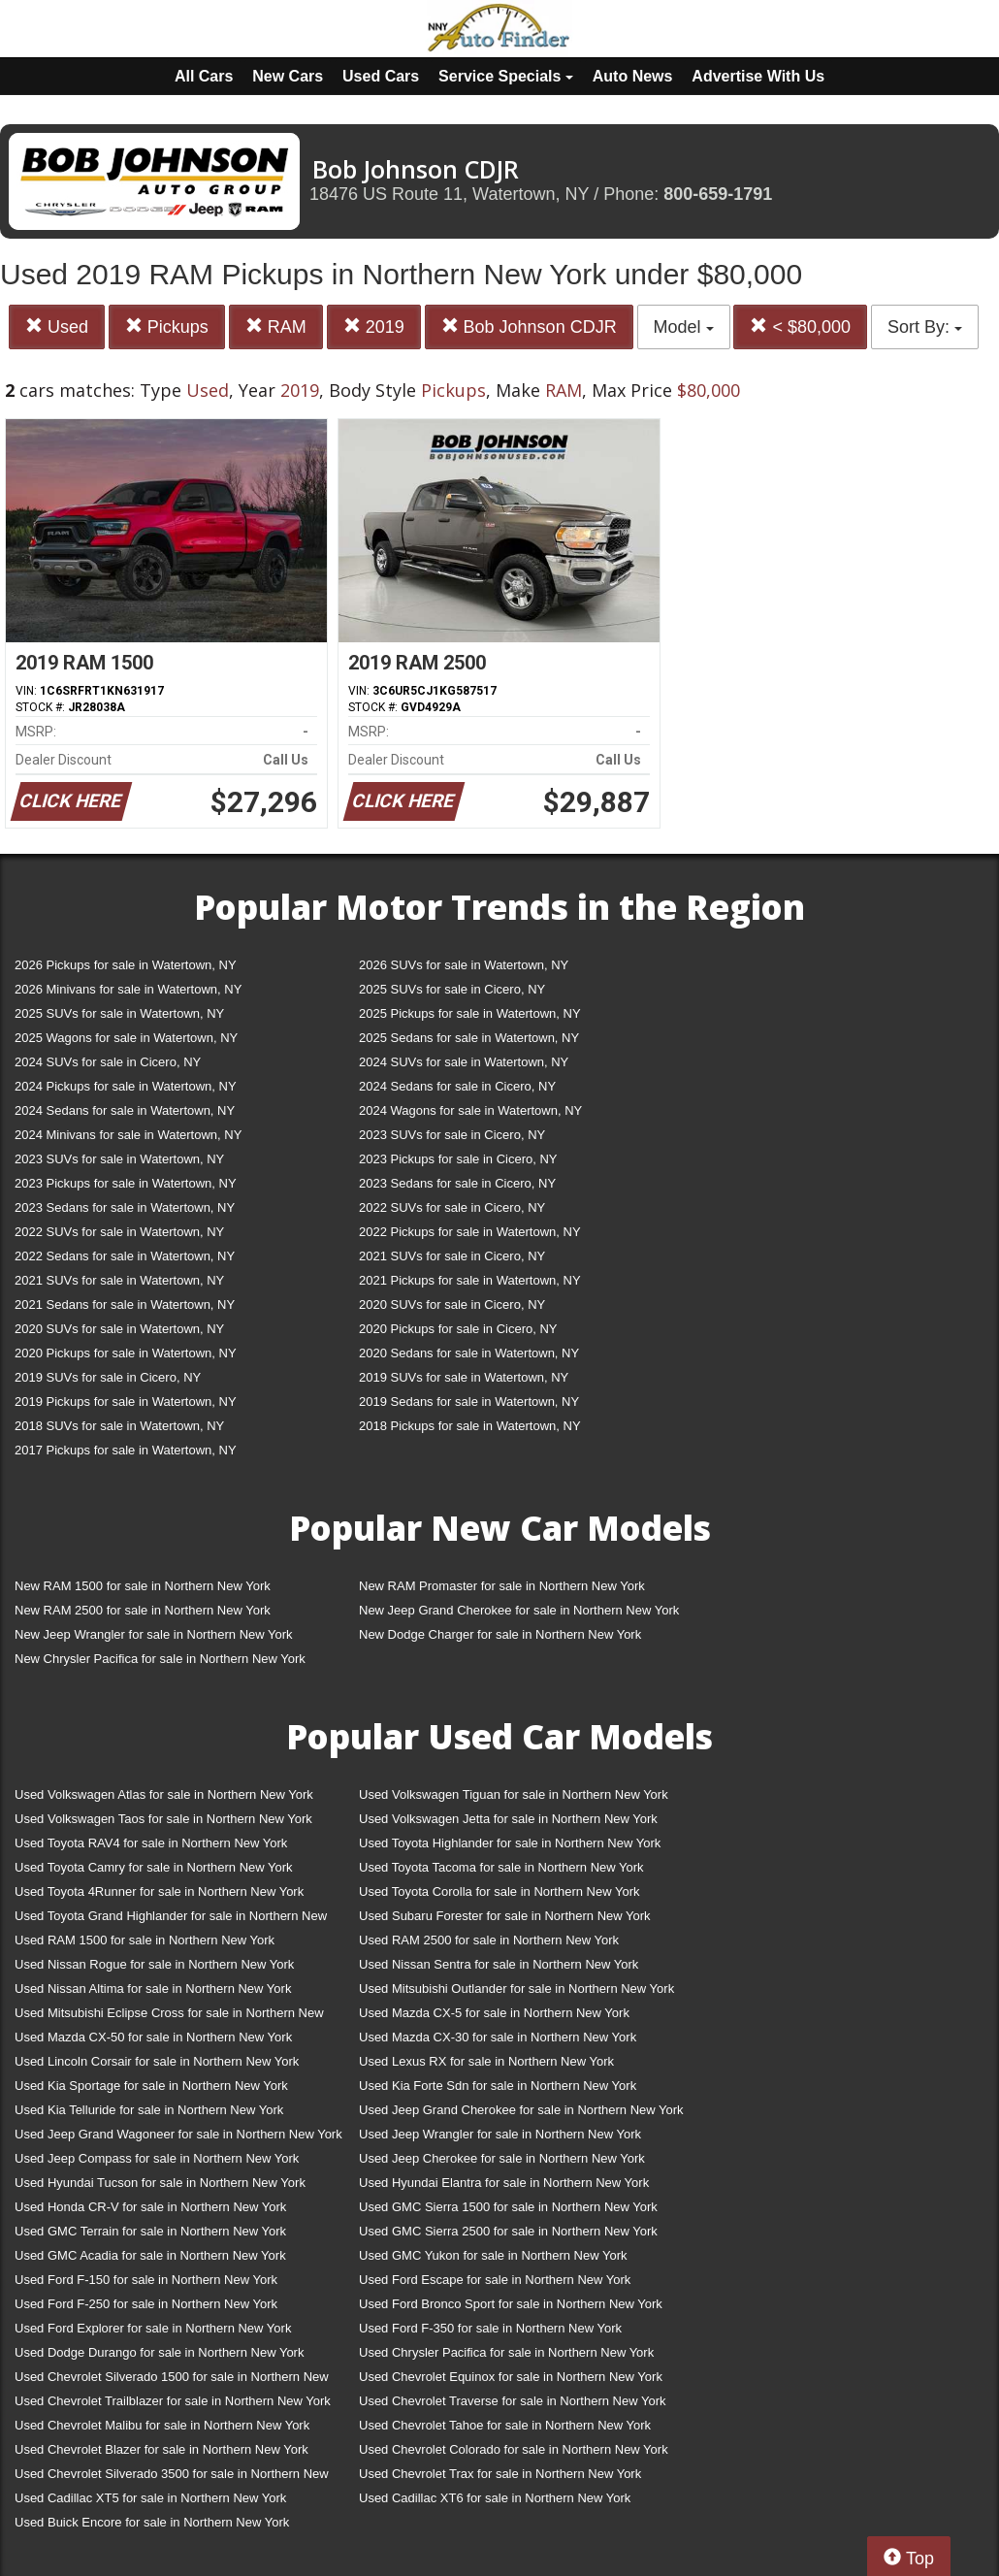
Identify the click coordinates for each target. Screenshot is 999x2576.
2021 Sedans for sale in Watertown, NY (125, 1304)
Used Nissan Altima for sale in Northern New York (153, 1988)
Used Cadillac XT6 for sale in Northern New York (494, 2498)
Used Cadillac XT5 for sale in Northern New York (150, 2498)
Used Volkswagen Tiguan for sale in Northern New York (513, 1794)
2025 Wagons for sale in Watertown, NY (126, 1037)
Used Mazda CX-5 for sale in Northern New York (494, 2012)
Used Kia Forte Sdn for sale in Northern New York (497, 2085)
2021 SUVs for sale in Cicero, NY (452, 1256)
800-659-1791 (717, 194)
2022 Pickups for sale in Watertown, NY (470, 1231)
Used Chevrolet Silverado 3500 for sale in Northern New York (172, 2477)
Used (56, 326)
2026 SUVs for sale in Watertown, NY (463, 965)
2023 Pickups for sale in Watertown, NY (126, 1183)
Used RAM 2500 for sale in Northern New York (489, 1940)
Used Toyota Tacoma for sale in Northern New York (501, 1867)
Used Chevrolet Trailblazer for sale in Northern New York (173, 2401)
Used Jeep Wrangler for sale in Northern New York (500, 2134)
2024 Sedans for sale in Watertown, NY (125, 1110)
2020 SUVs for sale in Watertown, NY (119, 1328)
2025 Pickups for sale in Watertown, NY (470, 1013)
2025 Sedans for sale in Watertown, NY (469, 1037)
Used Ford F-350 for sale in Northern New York (490, 2328)
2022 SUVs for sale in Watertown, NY (119, 1231)
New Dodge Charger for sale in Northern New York (500, 1634)
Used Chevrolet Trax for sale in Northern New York (500, 2473)
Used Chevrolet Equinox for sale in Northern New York (510, 2376)
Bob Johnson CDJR (529, 326)
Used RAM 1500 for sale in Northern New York (144, 1940)
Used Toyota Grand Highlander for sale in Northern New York (171, 1919)
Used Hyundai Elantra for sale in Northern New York (504, 2182)
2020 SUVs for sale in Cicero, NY (452, 1304)
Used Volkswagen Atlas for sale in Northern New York (164, 1794)
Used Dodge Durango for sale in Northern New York (159, 2352)
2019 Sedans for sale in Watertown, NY (469, 1401)
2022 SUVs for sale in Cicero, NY (452, 1207)
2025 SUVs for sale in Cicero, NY (452, 989)
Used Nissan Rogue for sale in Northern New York (154, 1964)
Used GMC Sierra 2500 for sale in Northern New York (508, 2231)
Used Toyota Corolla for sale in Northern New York (499, 1891)
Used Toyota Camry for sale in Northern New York (154, 1867)
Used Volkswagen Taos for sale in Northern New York (163, 1818)
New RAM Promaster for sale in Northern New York (502, 1586)
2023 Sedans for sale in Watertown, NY (125, 1207)
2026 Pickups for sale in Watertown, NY (126, 965)
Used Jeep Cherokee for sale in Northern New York (502, 2158)
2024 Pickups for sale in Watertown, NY (126, 1086)
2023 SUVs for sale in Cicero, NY (452, 1134)
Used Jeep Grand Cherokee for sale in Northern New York (521, 2110)
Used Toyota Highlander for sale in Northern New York (510, 1843)
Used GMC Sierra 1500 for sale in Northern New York (508, 2207)
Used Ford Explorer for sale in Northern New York (153, 2328)
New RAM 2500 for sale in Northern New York (143, 1610)
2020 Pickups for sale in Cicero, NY (458, 1328)
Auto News (633, 76)
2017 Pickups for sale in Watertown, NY (126, 1450)
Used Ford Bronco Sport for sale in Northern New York (510, 2304)
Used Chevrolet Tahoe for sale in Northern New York (505, 2425)
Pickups (167, 326)
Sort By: (924, 327)
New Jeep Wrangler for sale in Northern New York (154, 1634)
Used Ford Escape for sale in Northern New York (494, 2279)
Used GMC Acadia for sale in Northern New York (150, 2255)
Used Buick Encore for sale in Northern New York (152, 2522)
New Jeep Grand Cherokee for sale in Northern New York (519, 1610)
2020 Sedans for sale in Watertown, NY (469, 1353)
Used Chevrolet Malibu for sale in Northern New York (162, 2425)
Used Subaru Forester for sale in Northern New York (505, 1915)
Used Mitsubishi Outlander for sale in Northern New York (516, 1988)
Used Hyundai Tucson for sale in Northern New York (160, 2182)
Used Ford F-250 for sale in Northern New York (146, 2304)
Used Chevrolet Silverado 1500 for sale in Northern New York (172, 2380)
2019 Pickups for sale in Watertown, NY (126, 1401)
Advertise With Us (758, 76)
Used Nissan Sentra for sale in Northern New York (498, 1964)
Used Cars (380, 76)
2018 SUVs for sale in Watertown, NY (119, 1425)
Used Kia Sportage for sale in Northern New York (151, 2085)
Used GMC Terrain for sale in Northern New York (150, 2231)
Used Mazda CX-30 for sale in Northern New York (497, 2037)
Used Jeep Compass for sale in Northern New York (157, 2158)
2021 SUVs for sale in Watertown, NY (119, 1280)
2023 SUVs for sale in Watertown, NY (119, 1159)
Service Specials (505, 76)
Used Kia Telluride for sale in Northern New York (149, 2110)
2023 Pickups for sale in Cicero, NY (458, 1159)
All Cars (204, 76)
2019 (373, 326)
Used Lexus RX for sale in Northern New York (486, 2061)
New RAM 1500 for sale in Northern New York (143, 1586)
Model (684, 327)
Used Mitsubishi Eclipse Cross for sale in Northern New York (169, 2016)
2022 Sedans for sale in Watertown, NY (125, 1256)
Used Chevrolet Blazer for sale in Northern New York (161, 2449)
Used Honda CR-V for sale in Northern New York (150, 2207)
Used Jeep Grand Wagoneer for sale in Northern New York (178, 2134)
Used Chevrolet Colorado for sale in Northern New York (513, 2449)
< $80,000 (800, 326)
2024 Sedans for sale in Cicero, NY (457, 1086)
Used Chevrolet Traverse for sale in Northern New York (512, 2401)
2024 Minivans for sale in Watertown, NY (128, 1134)
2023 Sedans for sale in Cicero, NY (457, 1183)
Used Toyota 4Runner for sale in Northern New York (159, 1891)
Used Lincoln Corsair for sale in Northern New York (157, 2061)
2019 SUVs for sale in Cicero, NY (108, 1377)
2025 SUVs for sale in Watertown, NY (119, 1013)
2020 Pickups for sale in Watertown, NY (126, 1353)
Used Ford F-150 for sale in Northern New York (146, 2279)
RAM (275, 326)
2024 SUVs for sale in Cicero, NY (108, 1062)
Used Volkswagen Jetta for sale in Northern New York (508, 1818)
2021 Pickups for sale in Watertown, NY (470, 1280)
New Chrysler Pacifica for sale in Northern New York (160, 1658)
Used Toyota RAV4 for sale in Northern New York (151, 1843)
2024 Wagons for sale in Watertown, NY (470, 1110)
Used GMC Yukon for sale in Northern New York (493, 2255)
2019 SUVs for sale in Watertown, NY (463, 1377)
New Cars (287, 76)
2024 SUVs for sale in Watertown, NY (463, 1062)
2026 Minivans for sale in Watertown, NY (128, 989)
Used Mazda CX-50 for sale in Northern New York (153, 2037)
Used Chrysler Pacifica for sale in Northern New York (506, 2352)
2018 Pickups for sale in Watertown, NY (470, 1425)
